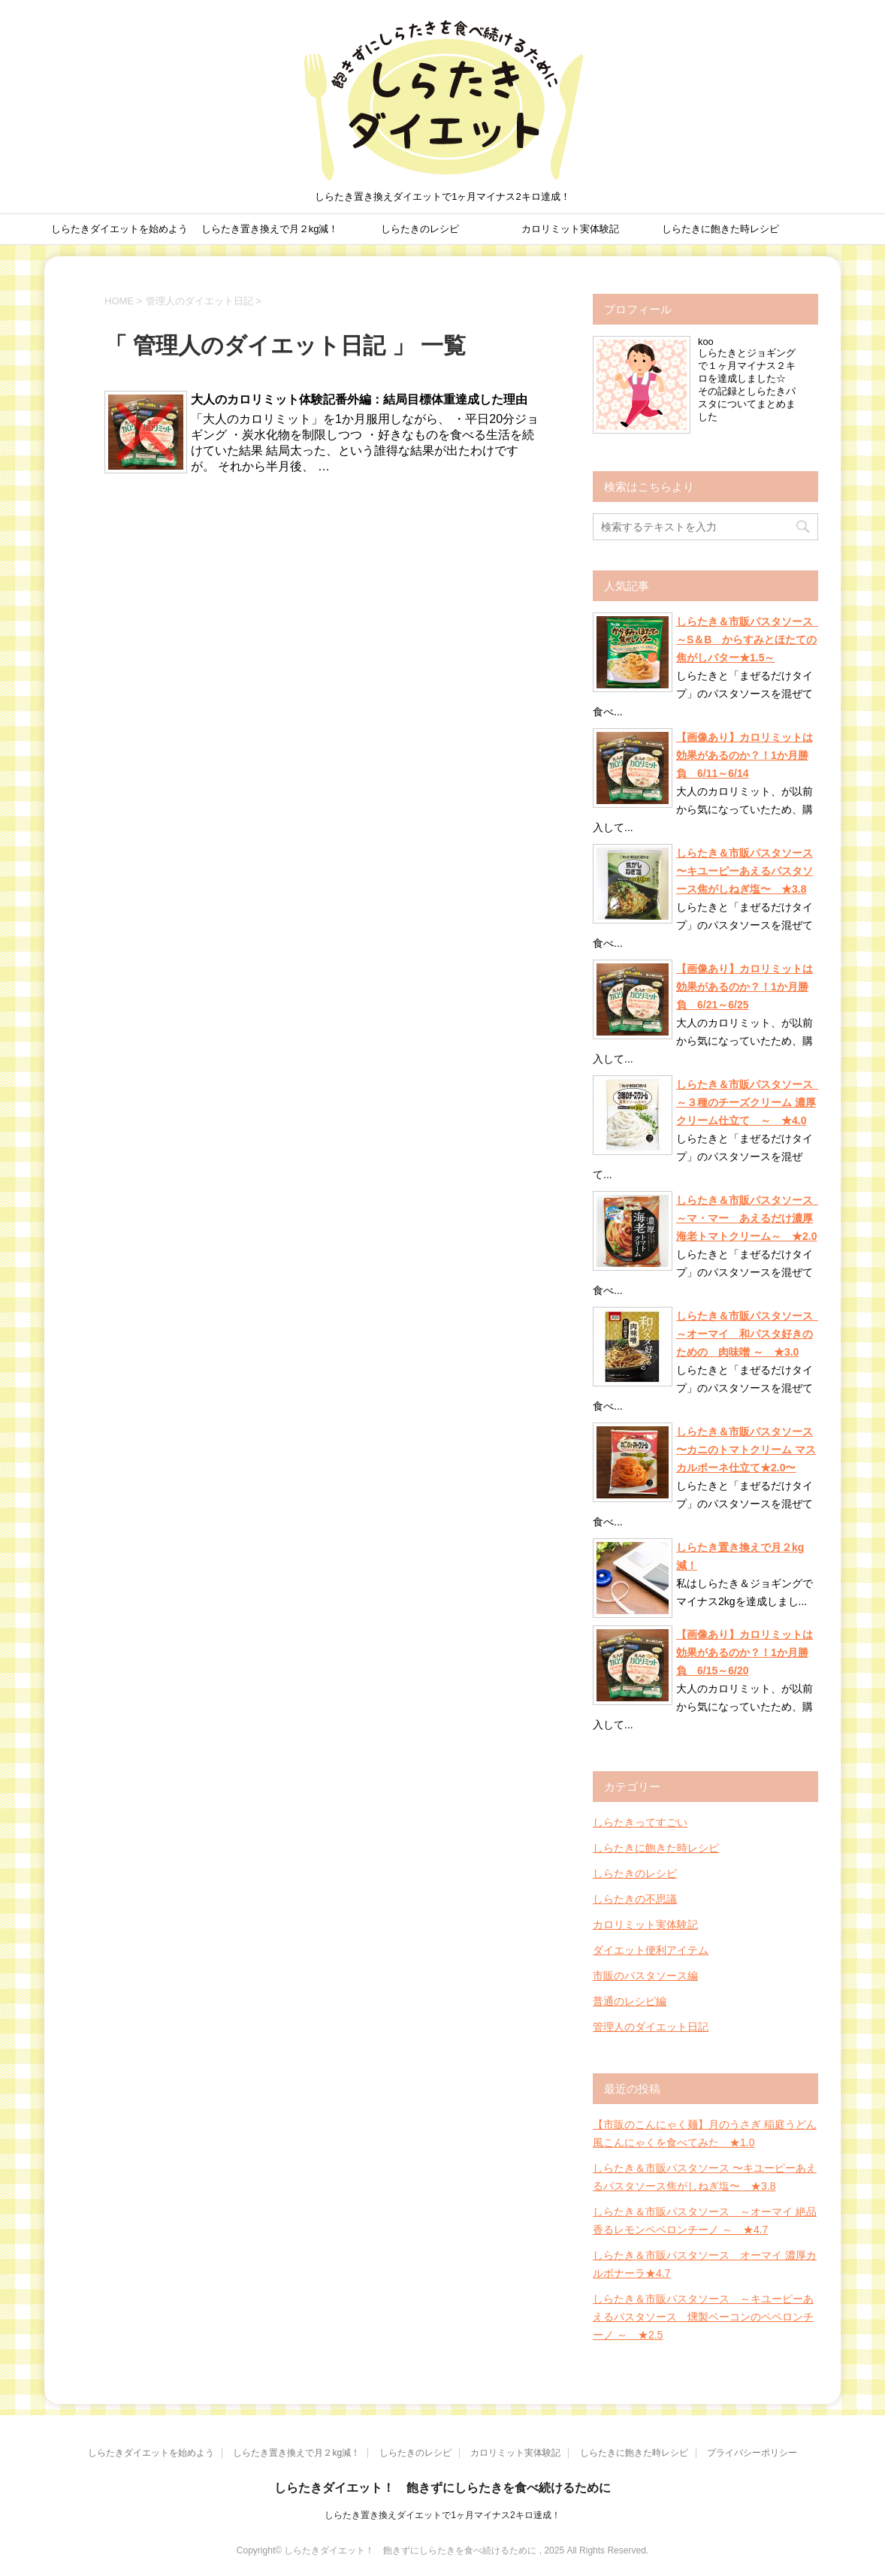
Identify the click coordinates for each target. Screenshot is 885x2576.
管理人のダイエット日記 (650, 2027)
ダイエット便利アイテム (650, 1950)
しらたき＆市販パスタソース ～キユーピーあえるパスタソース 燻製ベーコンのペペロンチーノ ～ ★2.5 (703, 2317)
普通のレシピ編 (629, 2001)
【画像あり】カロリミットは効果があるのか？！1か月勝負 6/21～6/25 (744, 987)
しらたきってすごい (640, 1822)
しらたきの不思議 (635, 1899)
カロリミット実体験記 (570, 228)
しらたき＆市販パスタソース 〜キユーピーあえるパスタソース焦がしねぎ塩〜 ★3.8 (744, 871)
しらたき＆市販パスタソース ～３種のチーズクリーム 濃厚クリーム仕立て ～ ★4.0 (747, 1102)
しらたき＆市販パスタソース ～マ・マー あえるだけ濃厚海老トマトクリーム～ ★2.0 (747, 1218)
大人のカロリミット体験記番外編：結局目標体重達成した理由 (359, 399)
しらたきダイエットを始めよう (119, 228)
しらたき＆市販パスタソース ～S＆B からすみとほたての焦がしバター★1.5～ (747, 639)
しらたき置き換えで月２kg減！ (270, 228)
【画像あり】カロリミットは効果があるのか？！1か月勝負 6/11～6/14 (744, 755)
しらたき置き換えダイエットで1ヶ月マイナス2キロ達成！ (442, 2515)
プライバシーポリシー (752, 2453)
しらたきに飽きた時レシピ (720, 228)
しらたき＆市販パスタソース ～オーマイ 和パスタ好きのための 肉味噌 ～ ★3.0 (747, 1334)
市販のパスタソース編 (645, 1976)
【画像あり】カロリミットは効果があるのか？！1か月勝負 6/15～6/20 (744, 1652)
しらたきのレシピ (420, 228)
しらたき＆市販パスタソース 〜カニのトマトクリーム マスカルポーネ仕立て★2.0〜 (746, 1450)
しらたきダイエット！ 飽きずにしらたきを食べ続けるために (442, 2487)
